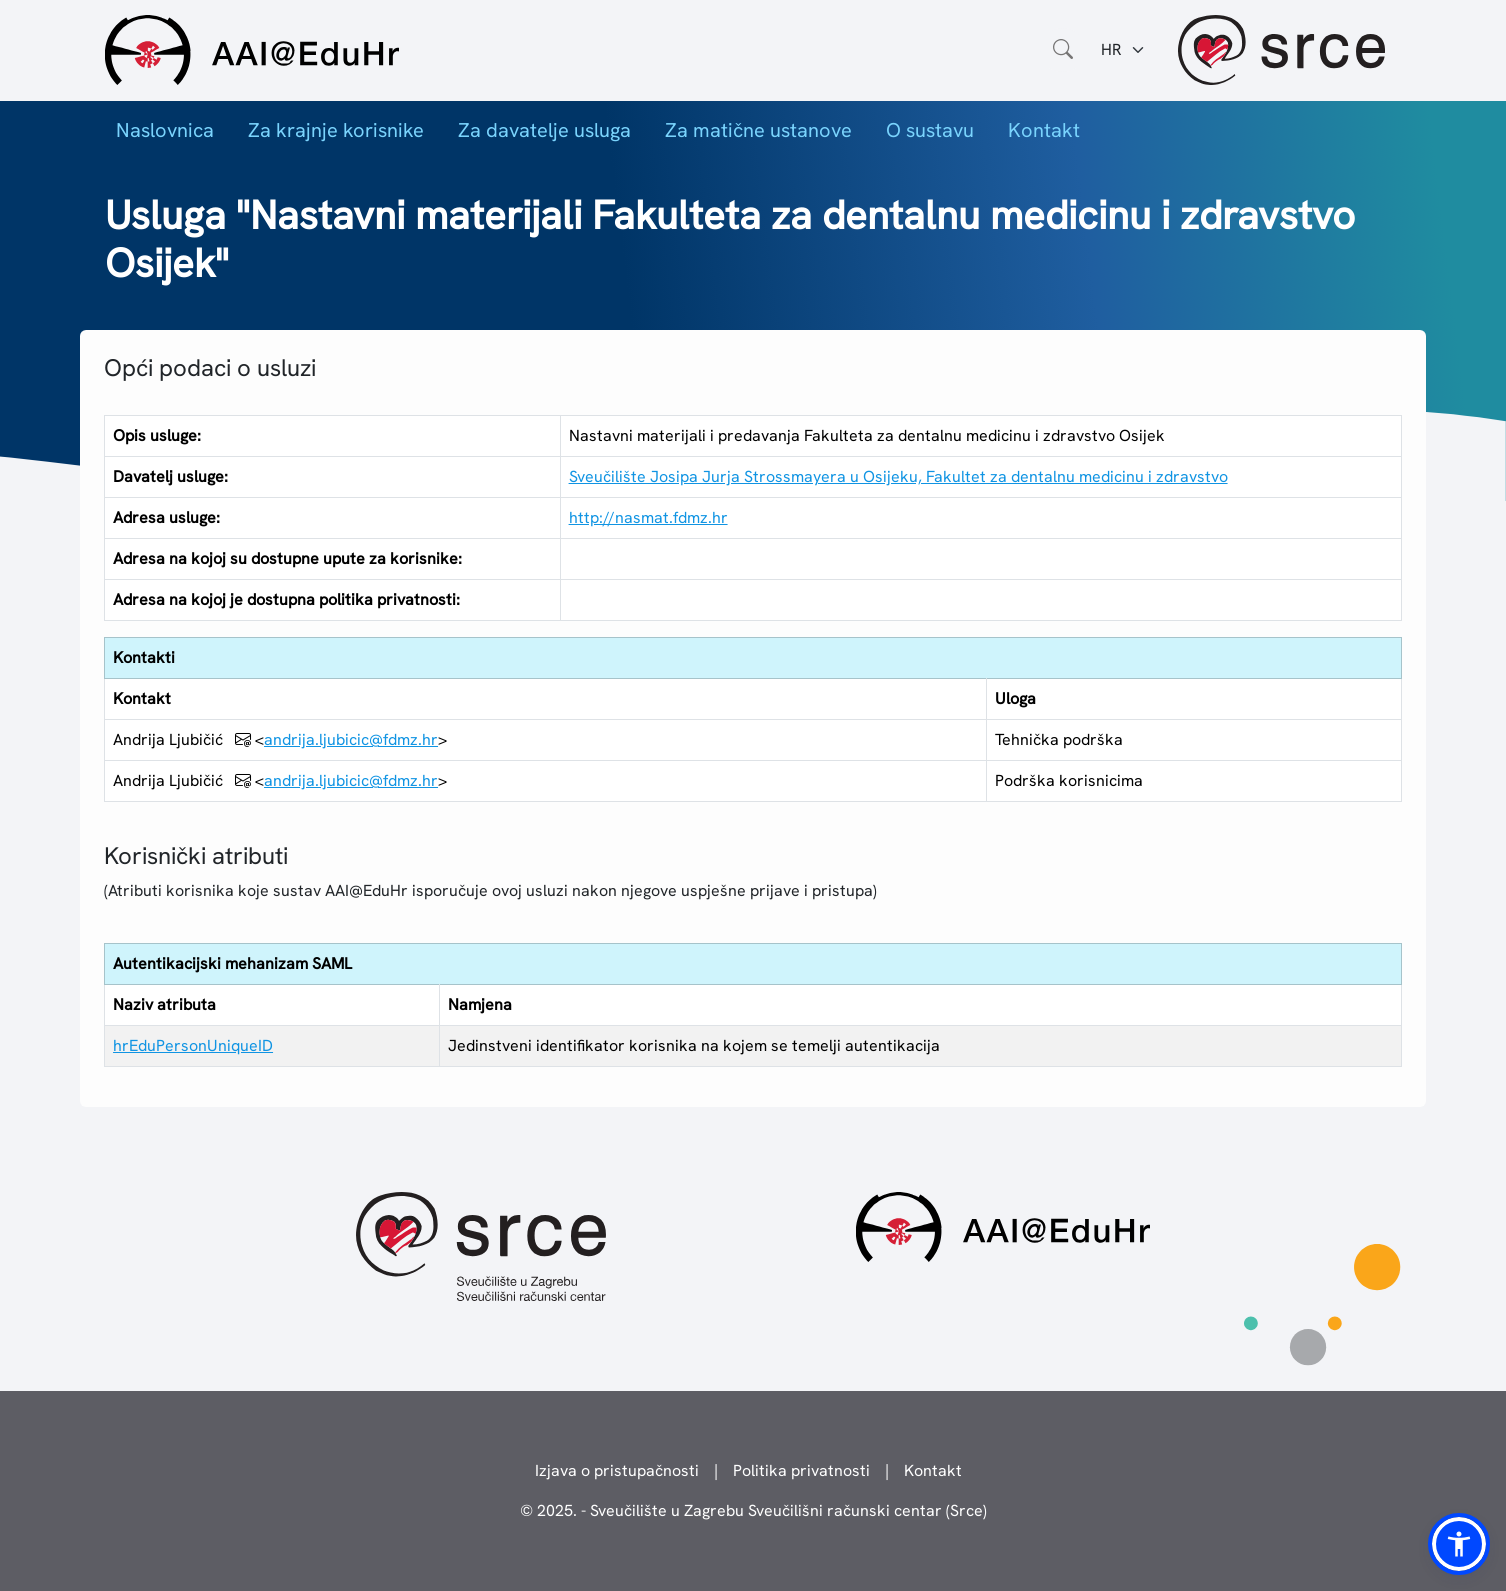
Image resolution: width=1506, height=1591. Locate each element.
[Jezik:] (1123, 50)
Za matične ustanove (758, 130)
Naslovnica (165, 130)
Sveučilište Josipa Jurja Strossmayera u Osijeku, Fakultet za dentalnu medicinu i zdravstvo (898, 476)
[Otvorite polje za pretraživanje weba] (1063, 50)
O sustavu (930, 130)
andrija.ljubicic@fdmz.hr (351, 739)
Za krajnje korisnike (336, 130)
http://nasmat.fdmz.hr (648, 517)
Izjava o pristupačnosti (617, 1470)
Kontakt (1044, 130)
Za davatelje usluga (544, 130)
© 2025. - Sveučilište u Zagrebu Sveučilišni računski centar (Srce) (753, 1510)
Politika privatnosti (801, 1470)
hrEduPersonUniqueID (193, 1045)
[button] (1459, 1544)
